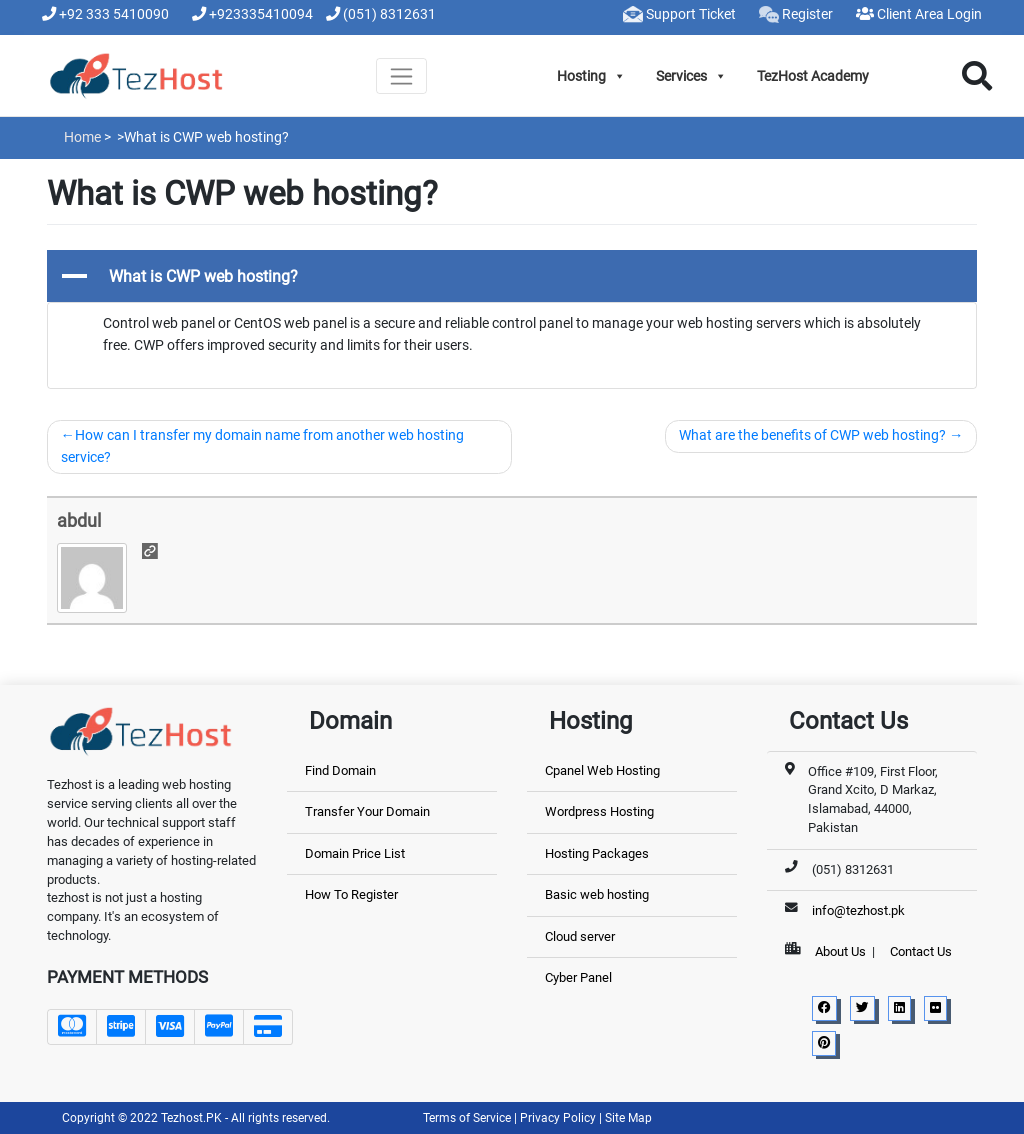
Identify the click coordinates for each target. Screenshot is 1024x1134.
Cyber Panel (578, 977)
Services (691, 76)
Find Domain (340, 770)
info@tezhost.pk (858, 910)
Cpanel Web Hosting (602, 770)
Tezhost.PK (191, 1118)
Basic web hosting (597, 894)
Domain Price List (355, 853)
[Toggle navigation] (401, 76)
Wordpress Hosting (599, 811)
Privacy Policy (559, 1118)
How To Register (351, 894)
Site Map (628, 1118)
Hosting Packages (597, 853)
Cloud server (580, 936)
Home (82, 137)
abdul (79, 520)
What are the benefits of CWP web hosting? (812, 435)
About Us (840, 951)
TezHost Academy (813, 76)
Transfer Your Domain (367, 811)
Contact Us (921, 951)
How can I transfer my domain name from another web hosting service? (262, 446)
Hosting (591, 76)
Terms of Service (468, 1118)
